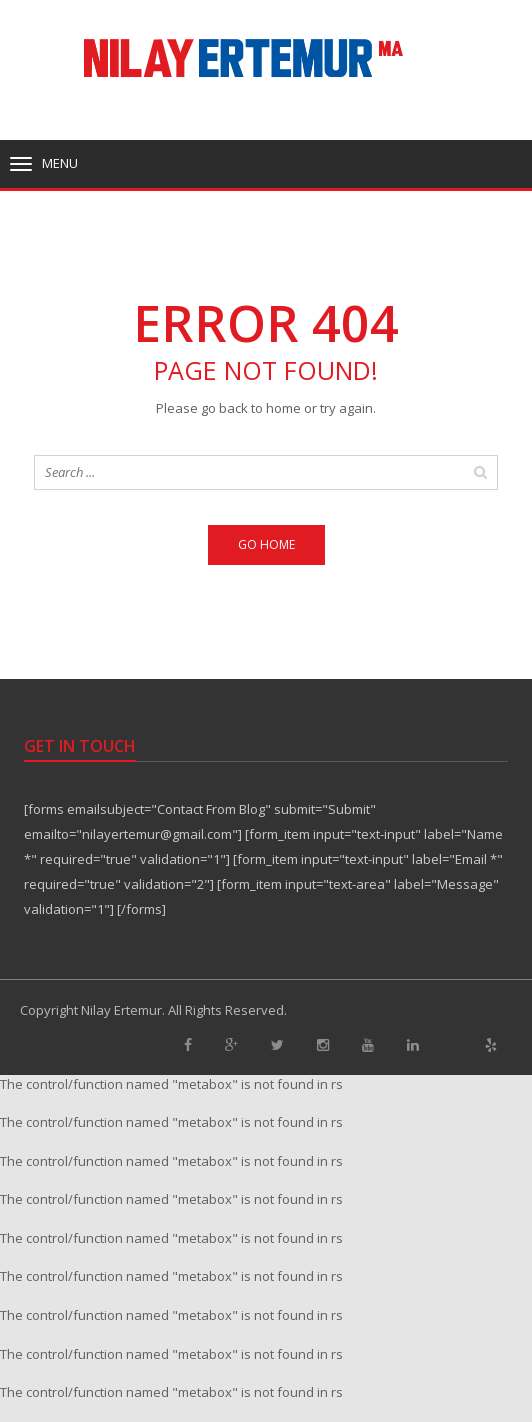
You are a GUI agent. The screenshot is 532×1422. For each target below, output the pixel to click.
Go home (266, 544)
